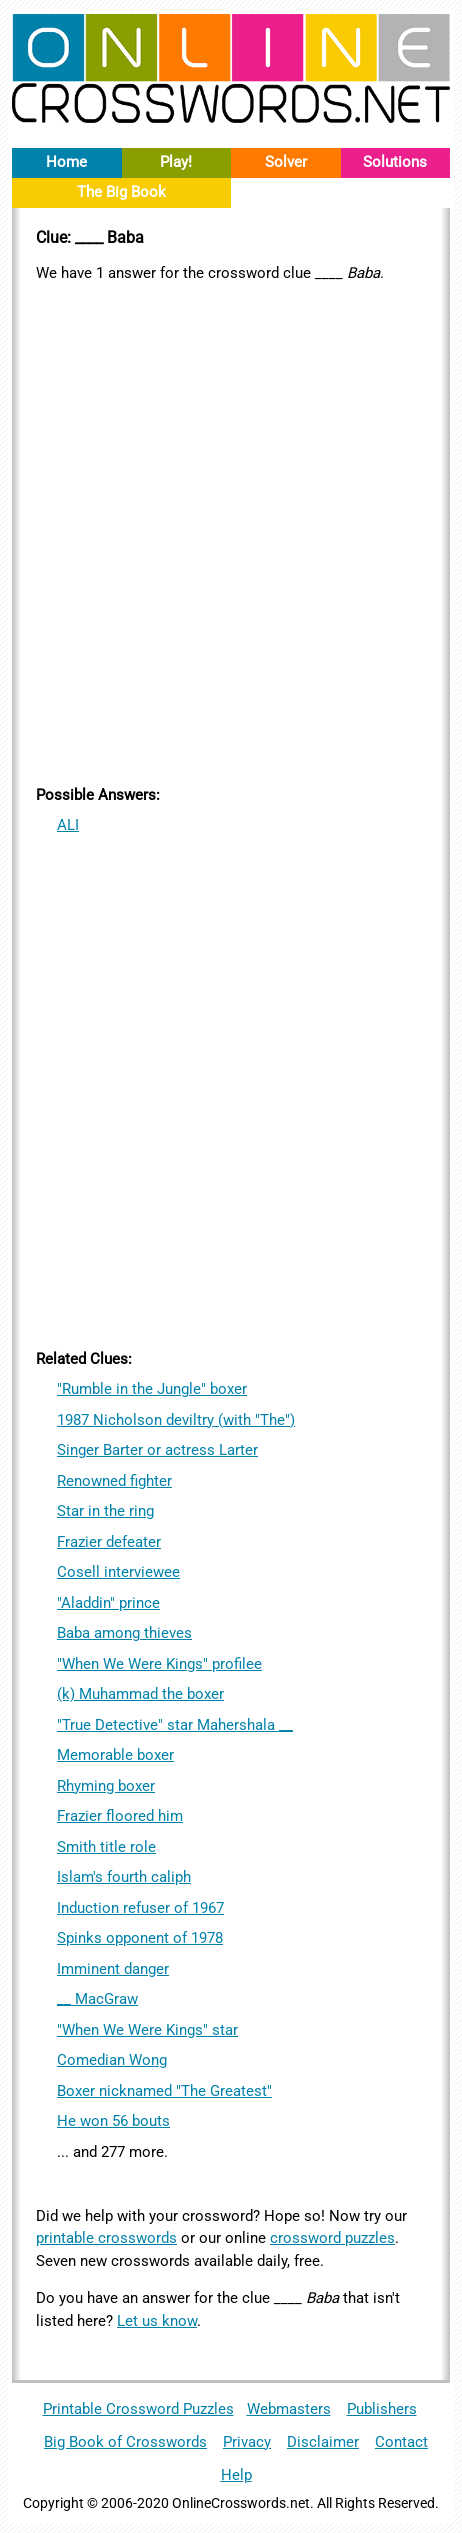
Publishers (382, 2409)
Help (236, 2475)
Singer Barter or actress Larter (157, 1450)
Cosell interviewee (118, 1572)
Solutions (395, 162)
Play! (176, 162)
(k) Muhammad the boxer (140, 1694)
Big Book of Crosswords (125, 2442)
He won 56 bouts (113, 2121)
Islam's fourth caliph (124, 1877)
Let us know (157, 2321)
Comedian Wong (112, 2060)
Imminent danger (113, 1969)
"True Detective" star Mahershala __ (175, 1725)
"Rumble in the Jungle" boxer (152, 1389)
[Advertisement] (231, 530)
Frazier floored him (120, 1816)
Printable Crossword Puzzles (138, 2409)
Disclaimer (323, 2442)
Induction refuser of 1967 (140, 1908)
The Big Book (121, 192)
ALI (68, 825)
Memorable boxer (115, 1755)
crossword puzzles (332, 2238)
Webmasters (289, 2409)
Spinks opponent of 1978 (140, 1938)
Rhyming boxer (106, 1786)
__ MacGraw (97, 1999)
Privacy (247, 2442)
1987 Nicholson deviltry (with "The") (176, 1420)
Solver (286, 162)
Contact (401, 2442)
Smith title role (106, 1847)
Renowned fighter (114, 1481)
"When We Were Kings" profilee (159, 1664)
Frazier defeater (109, 1542)
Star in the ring (105, 1511)
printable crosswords (106, 2238)
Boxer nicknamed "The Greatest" (164, 2091)
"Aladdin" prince (108, 1603)
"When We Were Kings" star (147, 2030)
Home (66, 162)
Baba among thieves (124, 1633)
